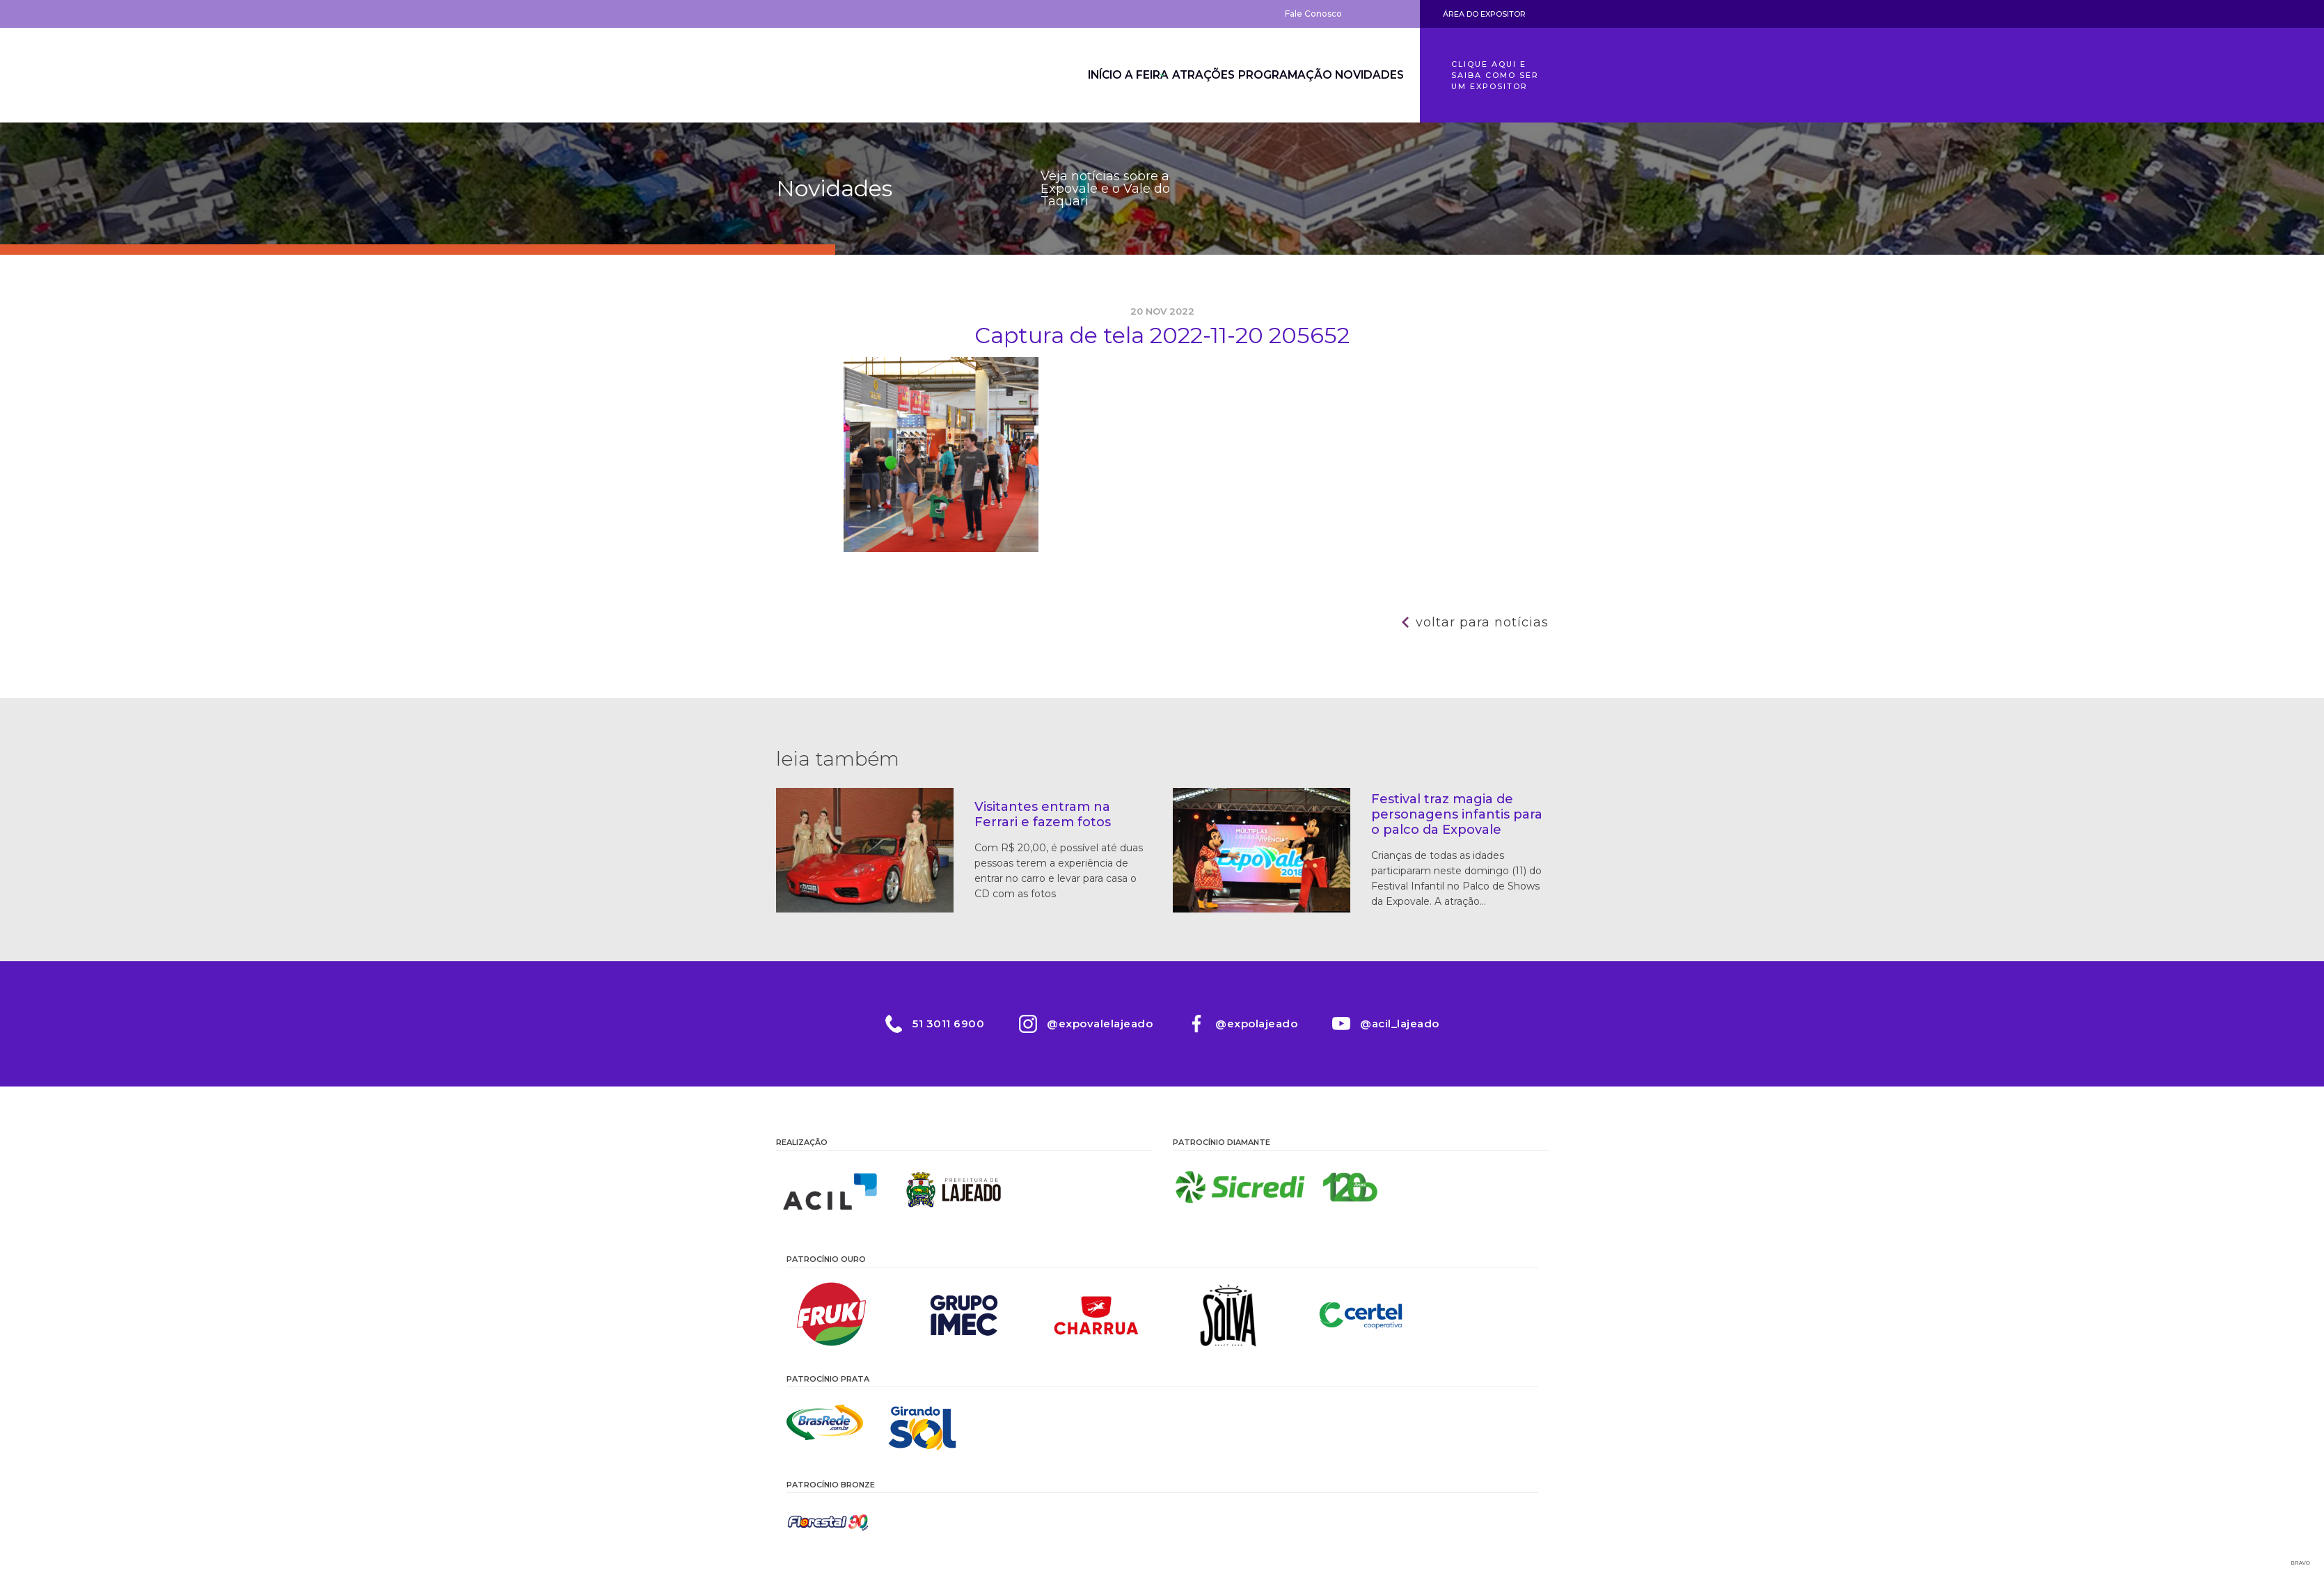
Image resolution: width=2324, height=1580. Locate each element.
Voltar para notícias (1482, 622)
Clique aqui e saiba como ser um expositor (1495, 75)
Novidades (1364, 75)
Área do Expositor (1484, 14)
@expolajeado (1256, 1023)
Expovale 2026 (852, 75)
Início (1054, 75)
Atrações (1182, 75)
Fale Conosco (1313, 13)
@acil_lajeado (1399, 1023)
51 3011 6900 (948, 1023)
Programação (1272, 75)
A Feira (1112, 75)
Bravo (2300, 1563)
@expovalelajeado (1100, 1023)
